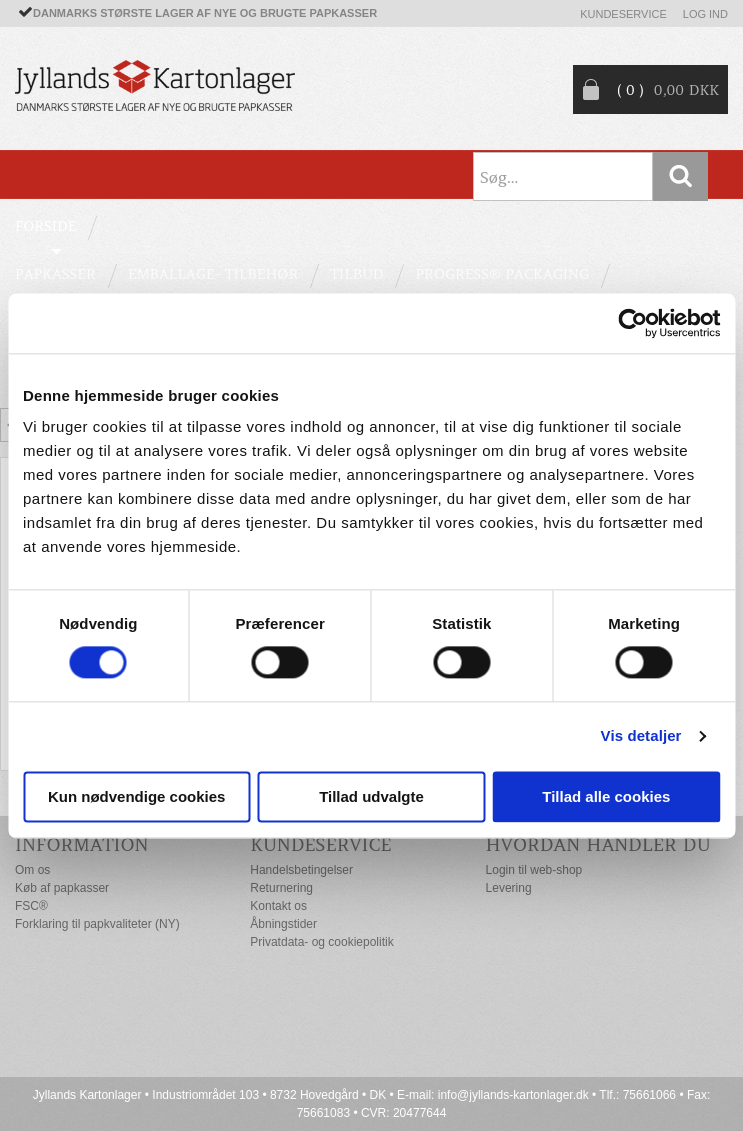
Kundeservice (623, 14)
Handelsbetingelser (301, 870)
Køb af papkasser (62, 888)
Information (82, 844)
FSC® (31, 906)
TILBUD (356, 274)
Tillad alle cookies (606, 796)
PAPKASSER (55, 274)
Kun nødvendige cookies (137, 796)
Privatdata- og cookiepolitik (321, 942)
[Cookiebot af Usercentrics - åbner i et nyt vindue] (632, 323)
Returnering (281, 888)
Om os (32, 870)
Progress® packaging (502, 274)
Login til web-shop (534, 870)
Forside (45, 226)
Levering (509, 888)
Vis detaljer (641, 736)
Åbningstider (283, 924)
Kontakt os (278, 906)
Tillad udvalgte (371, 796)
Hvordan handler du (598, 844)
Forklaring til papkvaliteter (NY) (97, 924)
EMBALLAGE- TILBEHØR (213, 274)
